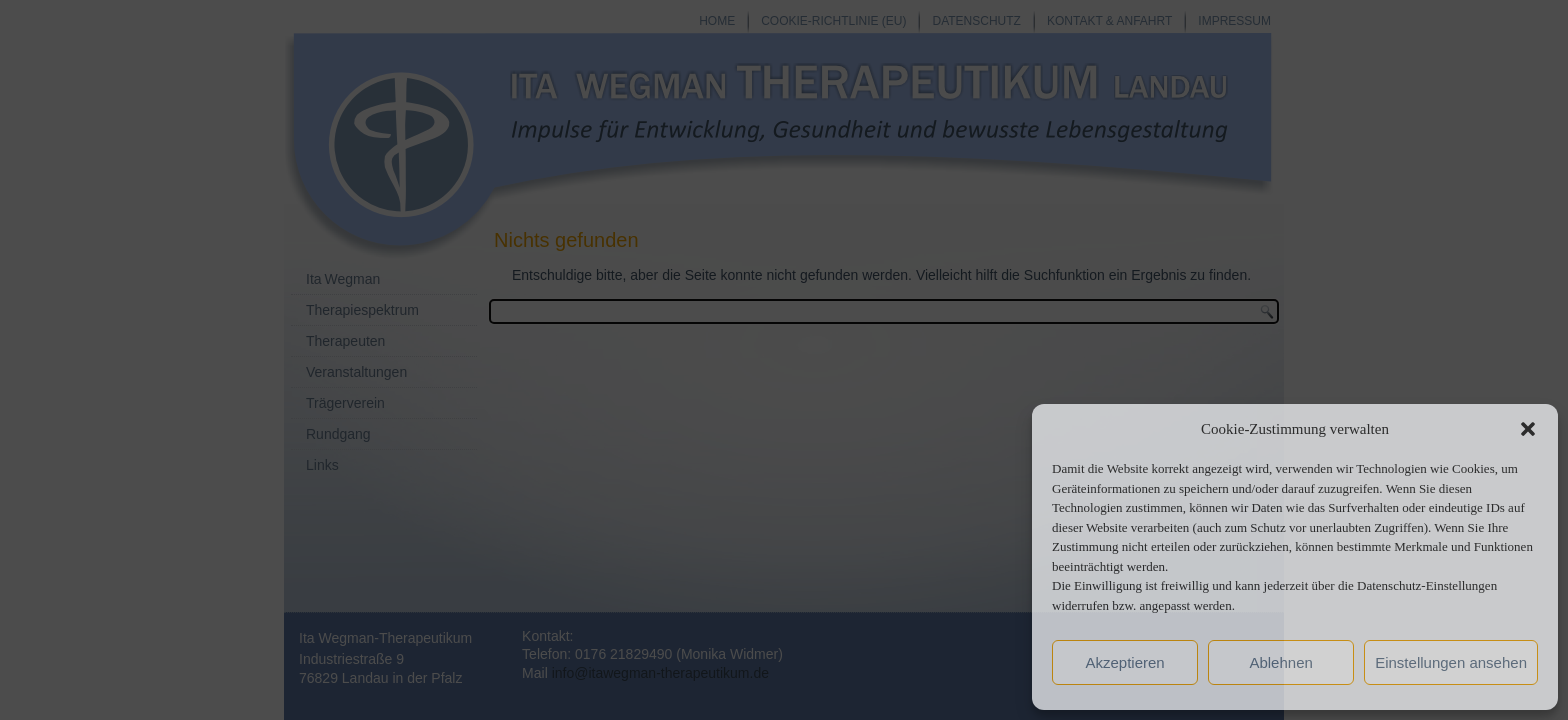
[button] (1528, 429)
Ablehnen (1280, 662)
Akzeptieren (1124, 662)
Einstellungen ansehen (1451, 662)
